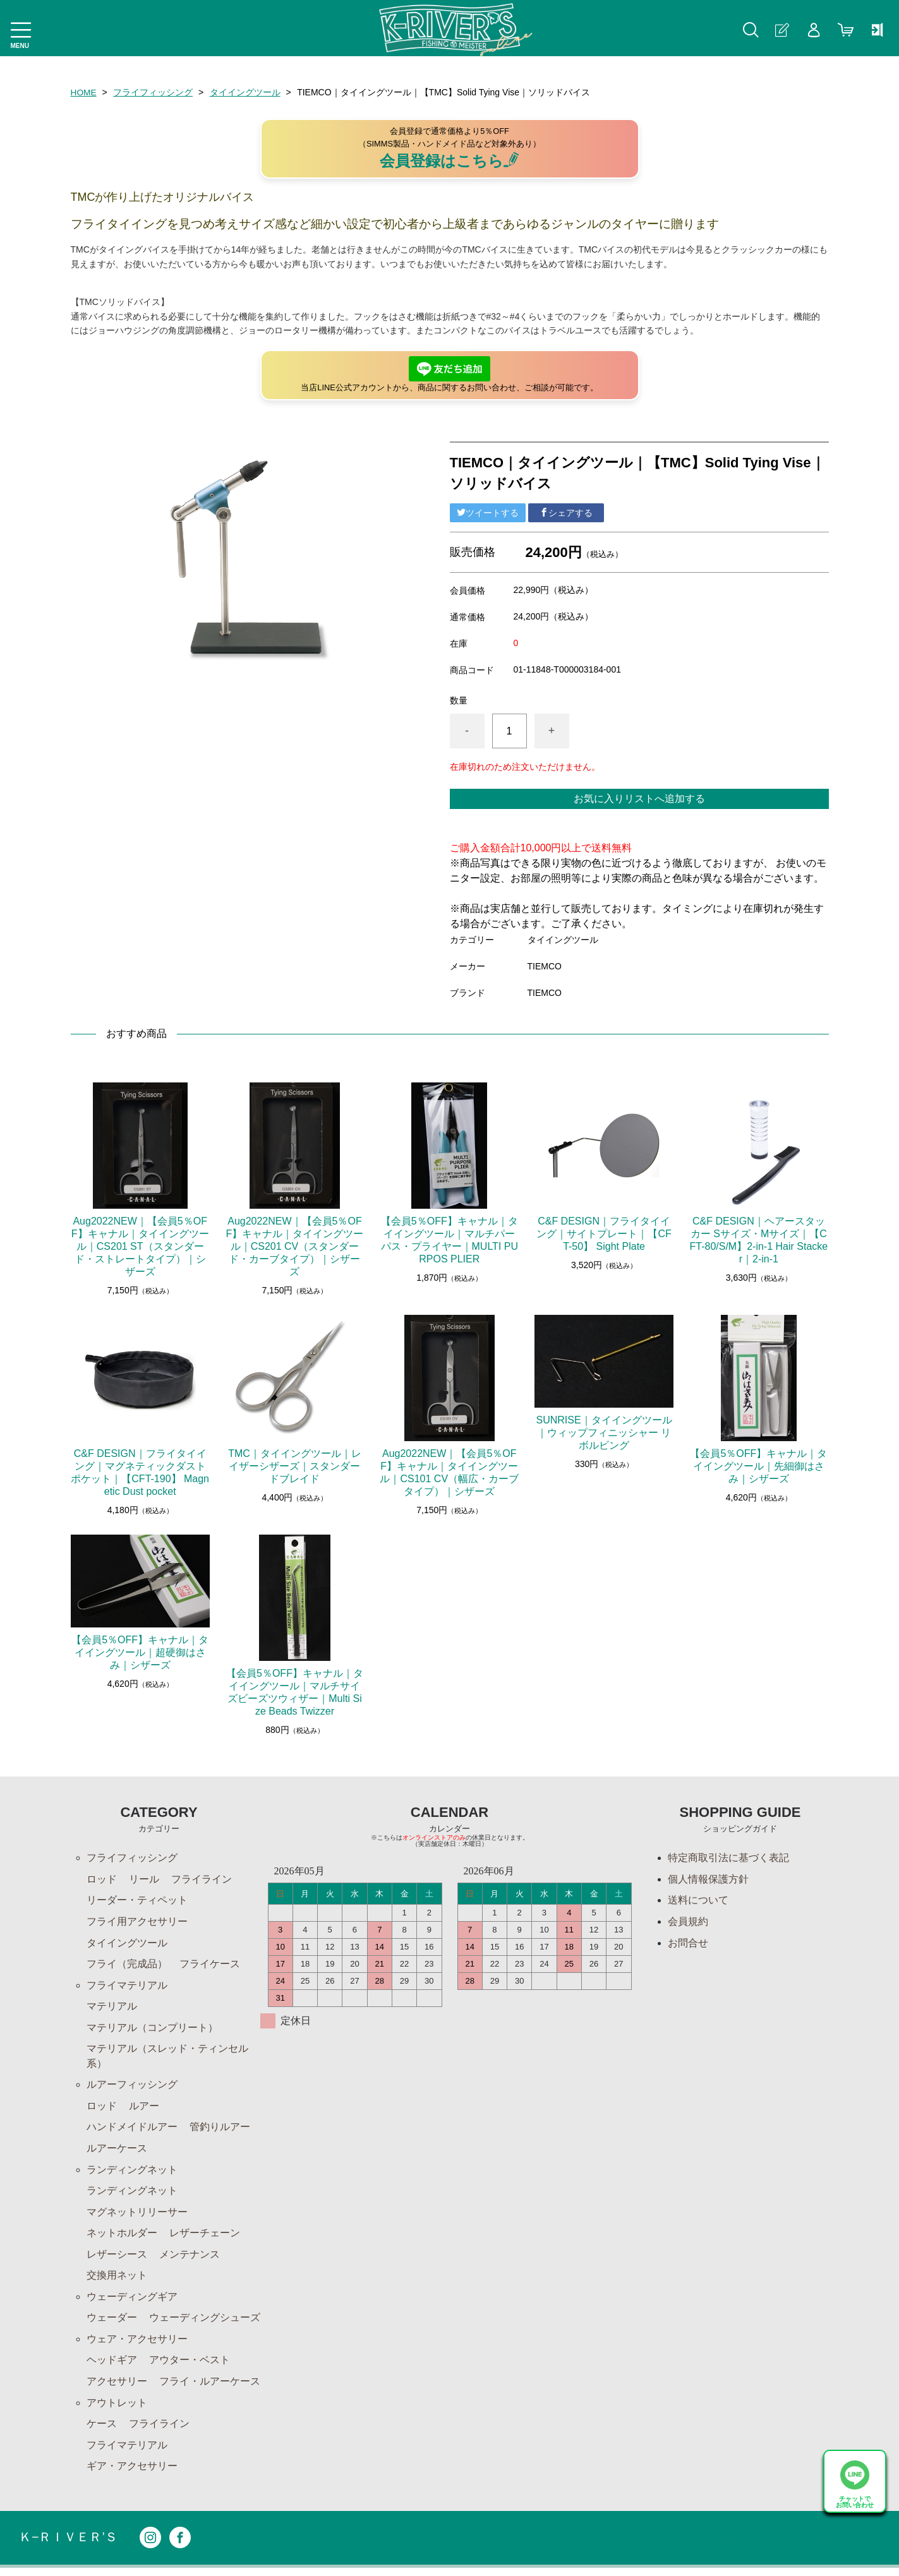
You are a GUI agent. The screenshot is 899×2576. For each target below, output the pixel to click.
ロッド (102, 1879)
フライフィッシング (153, 92)
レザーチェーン (204, 2237)
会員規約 (688, 1922)
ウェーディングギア (132, 2302)
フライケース (209, 1965)
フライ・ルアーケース (209, 2388)
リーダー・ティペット (137, 1900)
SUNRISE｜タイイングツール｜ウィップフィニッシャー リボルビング (604, 1433)
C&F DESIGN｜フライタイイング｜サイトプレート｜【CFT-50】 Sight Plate (603, 1234)
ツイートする (488, 512)
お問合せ (688, 1943)
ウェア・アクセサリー (137, 2345)
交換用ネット (117, 2280)
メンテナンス (189, 2259)
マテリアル (112, 2008)
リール (144, 1879)
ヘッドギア (112, 2366)
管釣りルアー (220, 2130)
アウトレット (117, 2409)
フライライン (201, 1879)
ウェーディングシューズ (204, 2323)
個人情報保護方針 (708, 1879)
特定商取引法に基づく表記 (728, 1857)
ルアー (144, 2109)
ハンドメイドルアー (132, 2130)
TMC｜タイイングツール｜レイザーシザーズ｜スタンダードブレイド (294, 1466)
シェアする (566, 512)
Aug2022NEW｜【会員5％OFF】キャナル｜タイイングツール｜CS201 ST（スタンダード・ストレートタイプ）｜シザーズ (140, 1246)
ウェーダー (112, 2323)
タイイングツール (245, 92)
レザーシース (117, 2259)
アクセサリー (117, 2388)
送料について (698, 1900)
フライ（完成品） (127, 1965)
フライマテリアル (127, 1986)
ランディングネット (132, 2173)
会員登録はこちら (449, 160)
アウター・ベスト (189, 2366)
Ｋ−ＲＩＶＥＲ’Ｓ (68, 2546)
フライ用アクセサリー (137, 1922)
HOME (84, 92)
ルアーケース (117, 2152)
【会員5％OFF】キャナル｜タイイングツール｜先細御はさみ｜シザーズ (758, 1466)
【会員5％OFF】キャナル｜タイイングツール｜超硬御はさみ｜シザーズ (139, 1652)
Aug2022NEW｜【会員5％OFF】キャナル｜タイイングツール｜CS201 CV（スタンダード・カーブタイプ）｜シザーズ (295, 1246)
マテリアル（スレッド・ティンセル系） (167, 2058)
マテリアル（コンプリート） (152, 2029)
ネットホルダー (122, 2237)
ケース (102, 2431)
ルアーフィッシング (132, 2087)
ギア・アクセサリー (132, 2474)
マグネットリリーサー (137, 2216)
